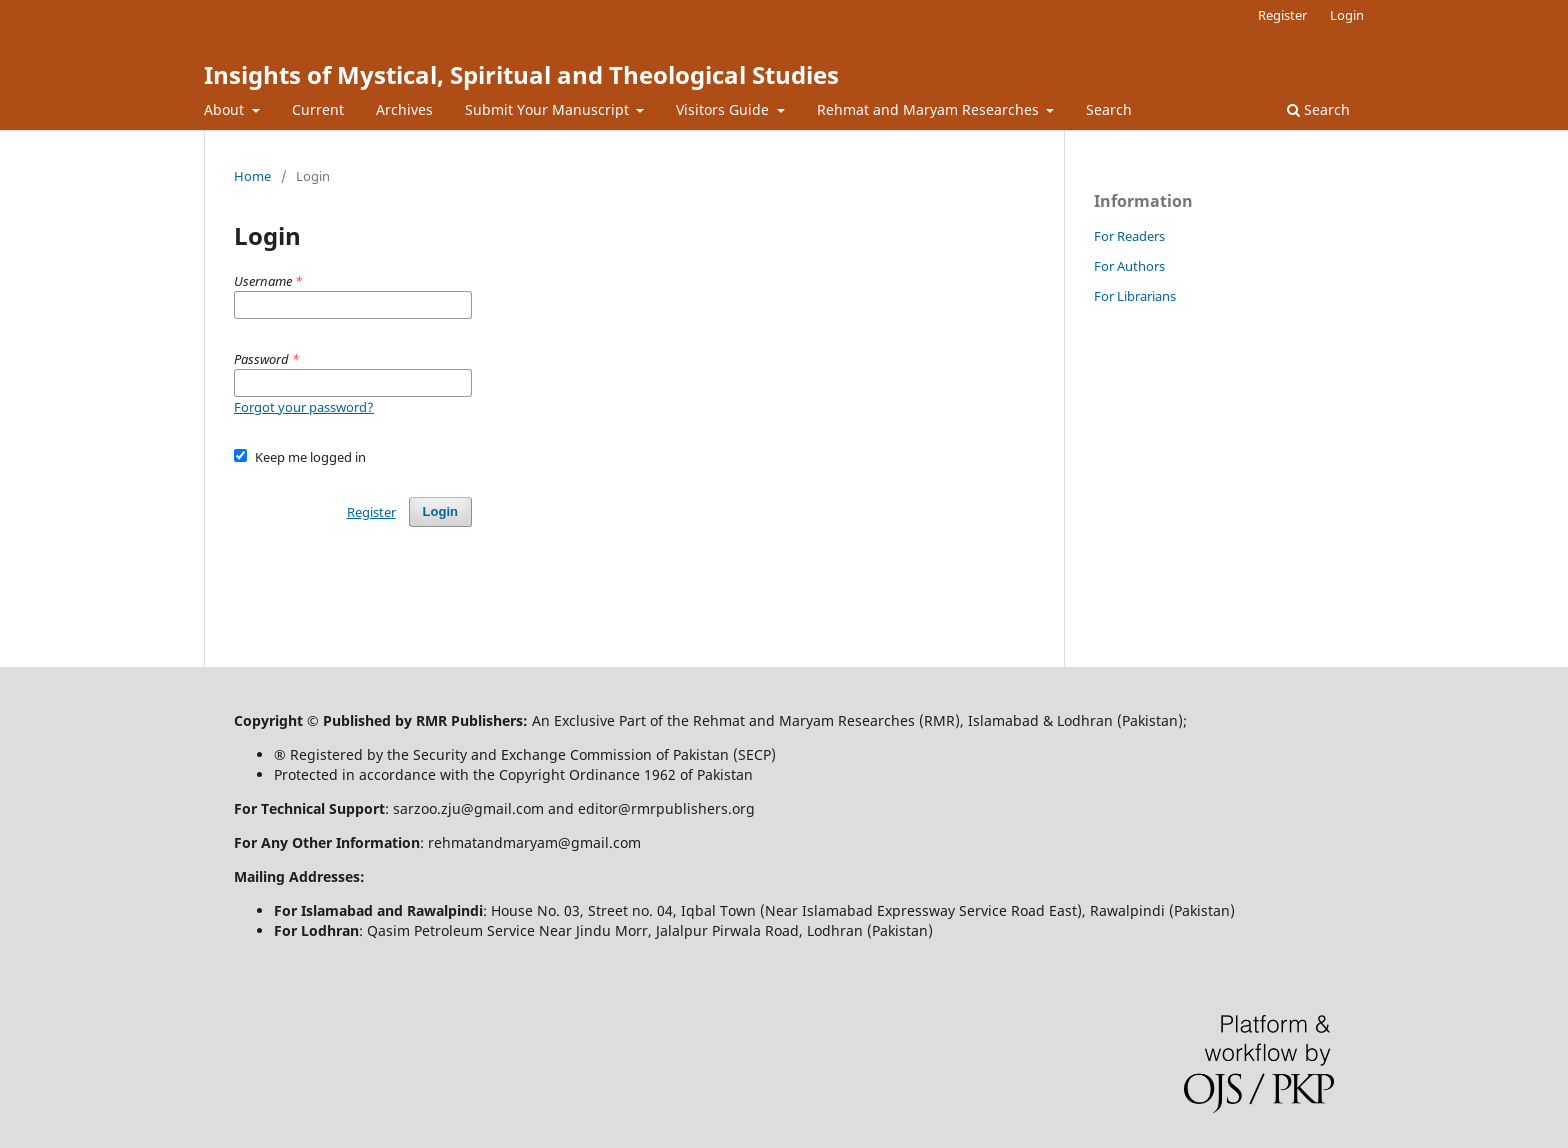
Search (1109, 109)
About (226, 109)
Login (1347, 15)
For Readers (1129, 236)
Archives (404, 109)
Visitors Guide (724, 109)
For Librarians (1135, 296)
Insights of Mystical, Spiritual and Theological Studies (521, 74)
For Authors (1129, 266)
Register (1282, 15)
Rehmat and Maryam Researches (930, 109)
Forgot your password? (304, 407)
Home (252, 176)
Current (318, 109)
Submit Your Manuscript (549, 109)
